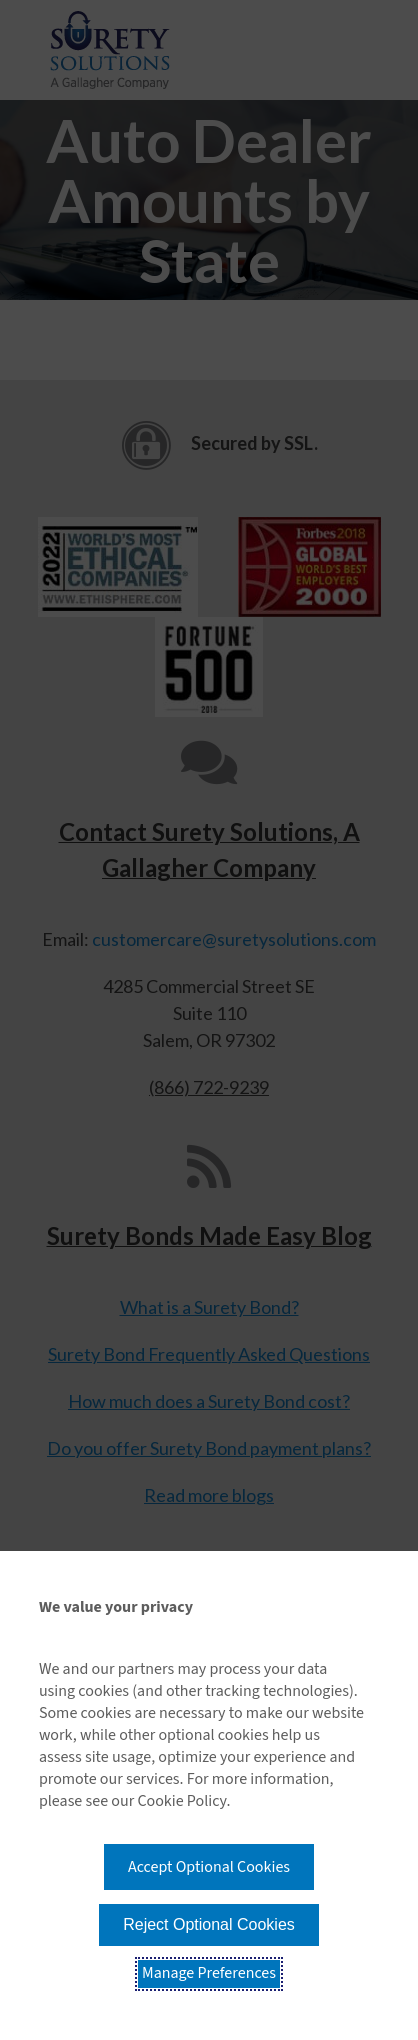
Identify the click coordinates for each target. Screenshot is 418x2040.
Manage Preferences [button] (209, 1973)
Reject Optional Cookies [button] (209, 1924)
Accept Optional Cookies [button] (209, 1867)
